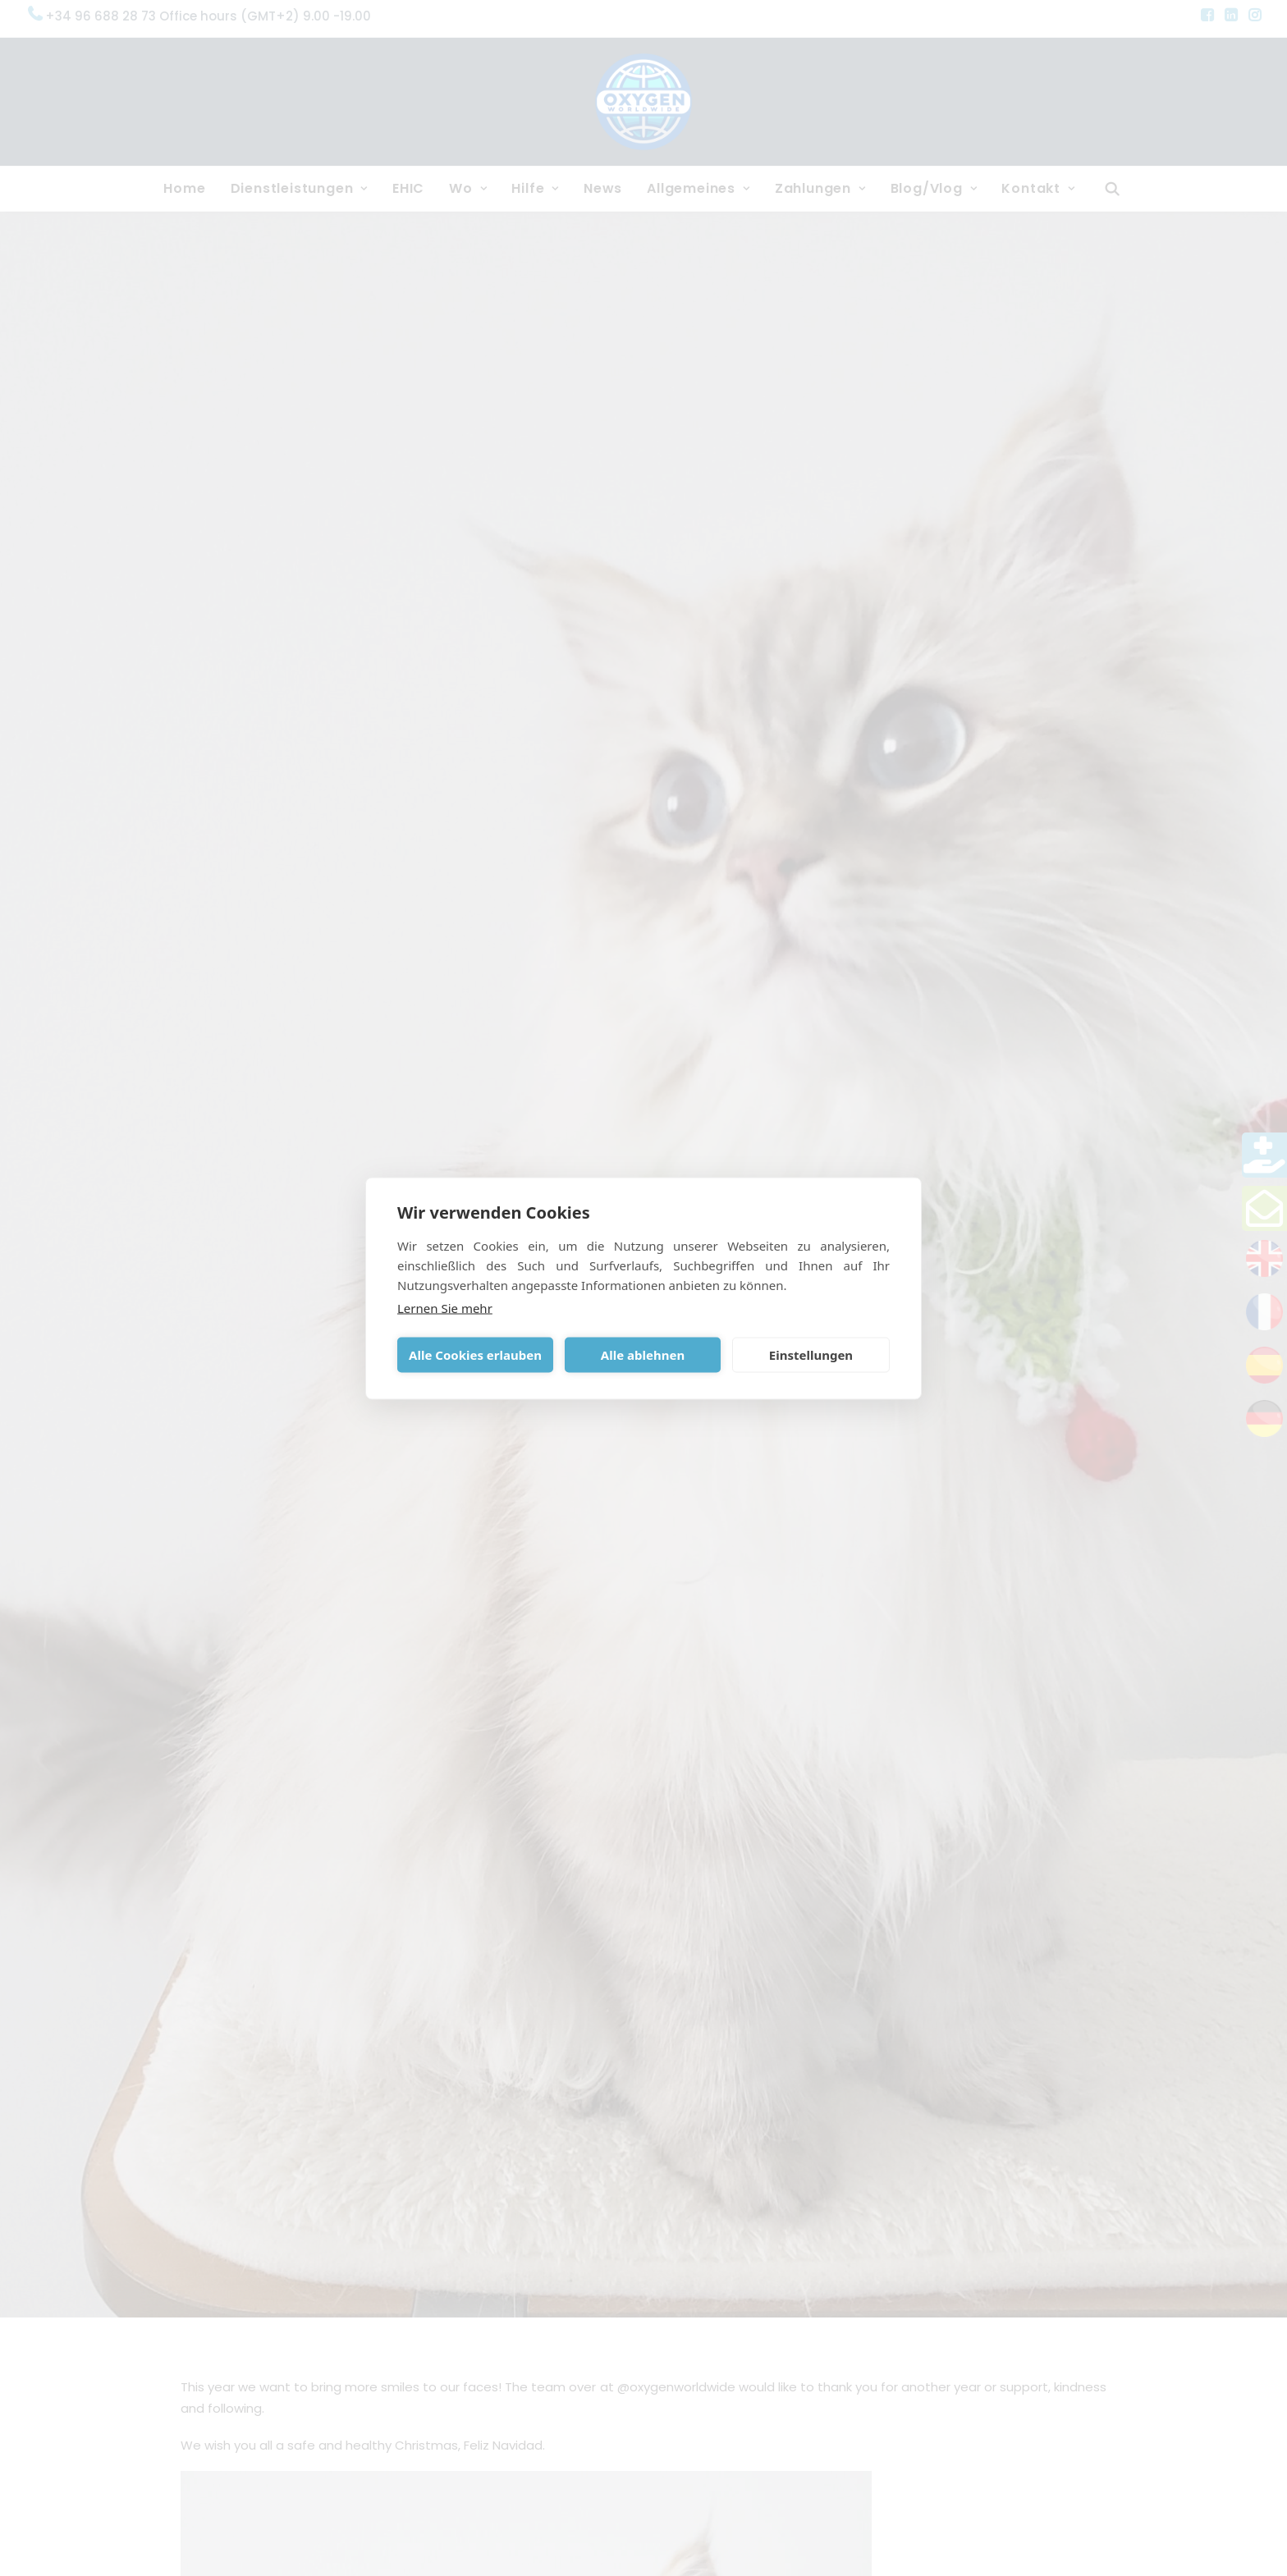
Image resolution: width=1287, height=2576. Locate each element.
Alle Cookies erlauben (475, 1355)
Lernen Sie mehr (444, 1307)
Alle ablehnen (643, 1355)
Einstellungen (811, 1355)
